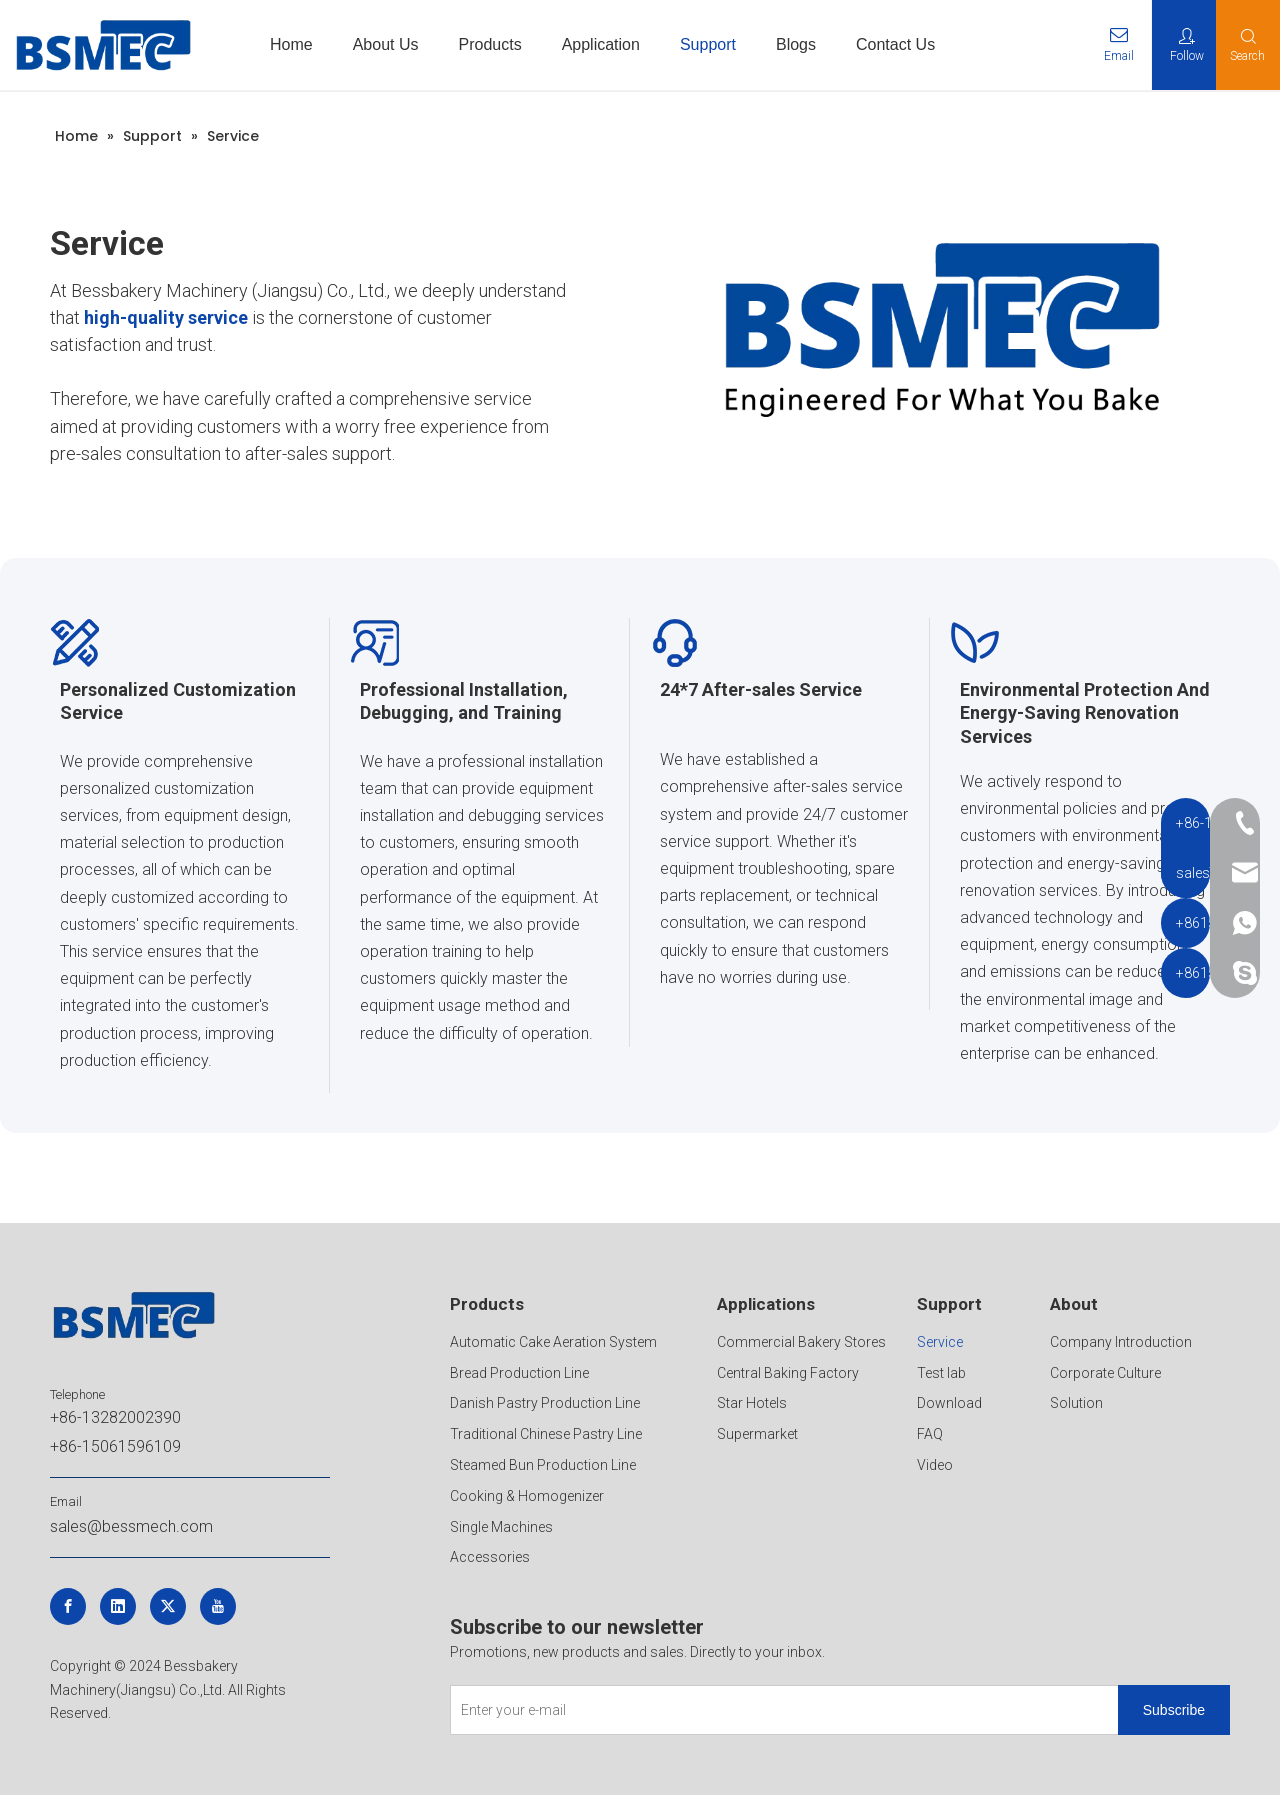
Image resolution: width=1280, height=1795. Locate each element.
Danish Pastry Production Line (545, 1403)
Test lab (941, 1373)
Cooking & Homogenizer (527, 1496)
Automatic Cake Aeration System (553, 1342)
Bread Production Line (519, 1373)
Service (940, 1342)
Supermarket (757, 1434)
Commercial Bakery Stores (801, 1342)
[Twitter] (168, 1606)
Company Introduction (1121, 1342)
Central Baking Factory (788, 1373)
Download (949, 1403)
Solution (1076, 1403)
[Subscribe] (1174, 1710)
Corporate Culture (1105, 1373)
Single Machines (501, 1527)
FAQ (930, 1434)
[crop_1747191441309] (940, 324)
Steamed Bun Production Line (543, 1465)
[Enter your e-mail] (780, 1710)
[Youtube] (218, 1606)
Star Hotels (752, 1403)
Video (935, 1465)
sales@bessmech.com (131, 1526)
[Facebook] (68, 1606)
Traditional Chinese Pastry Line (546, 1434)
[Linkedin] (118, 1606)
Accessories (490, 1557)
